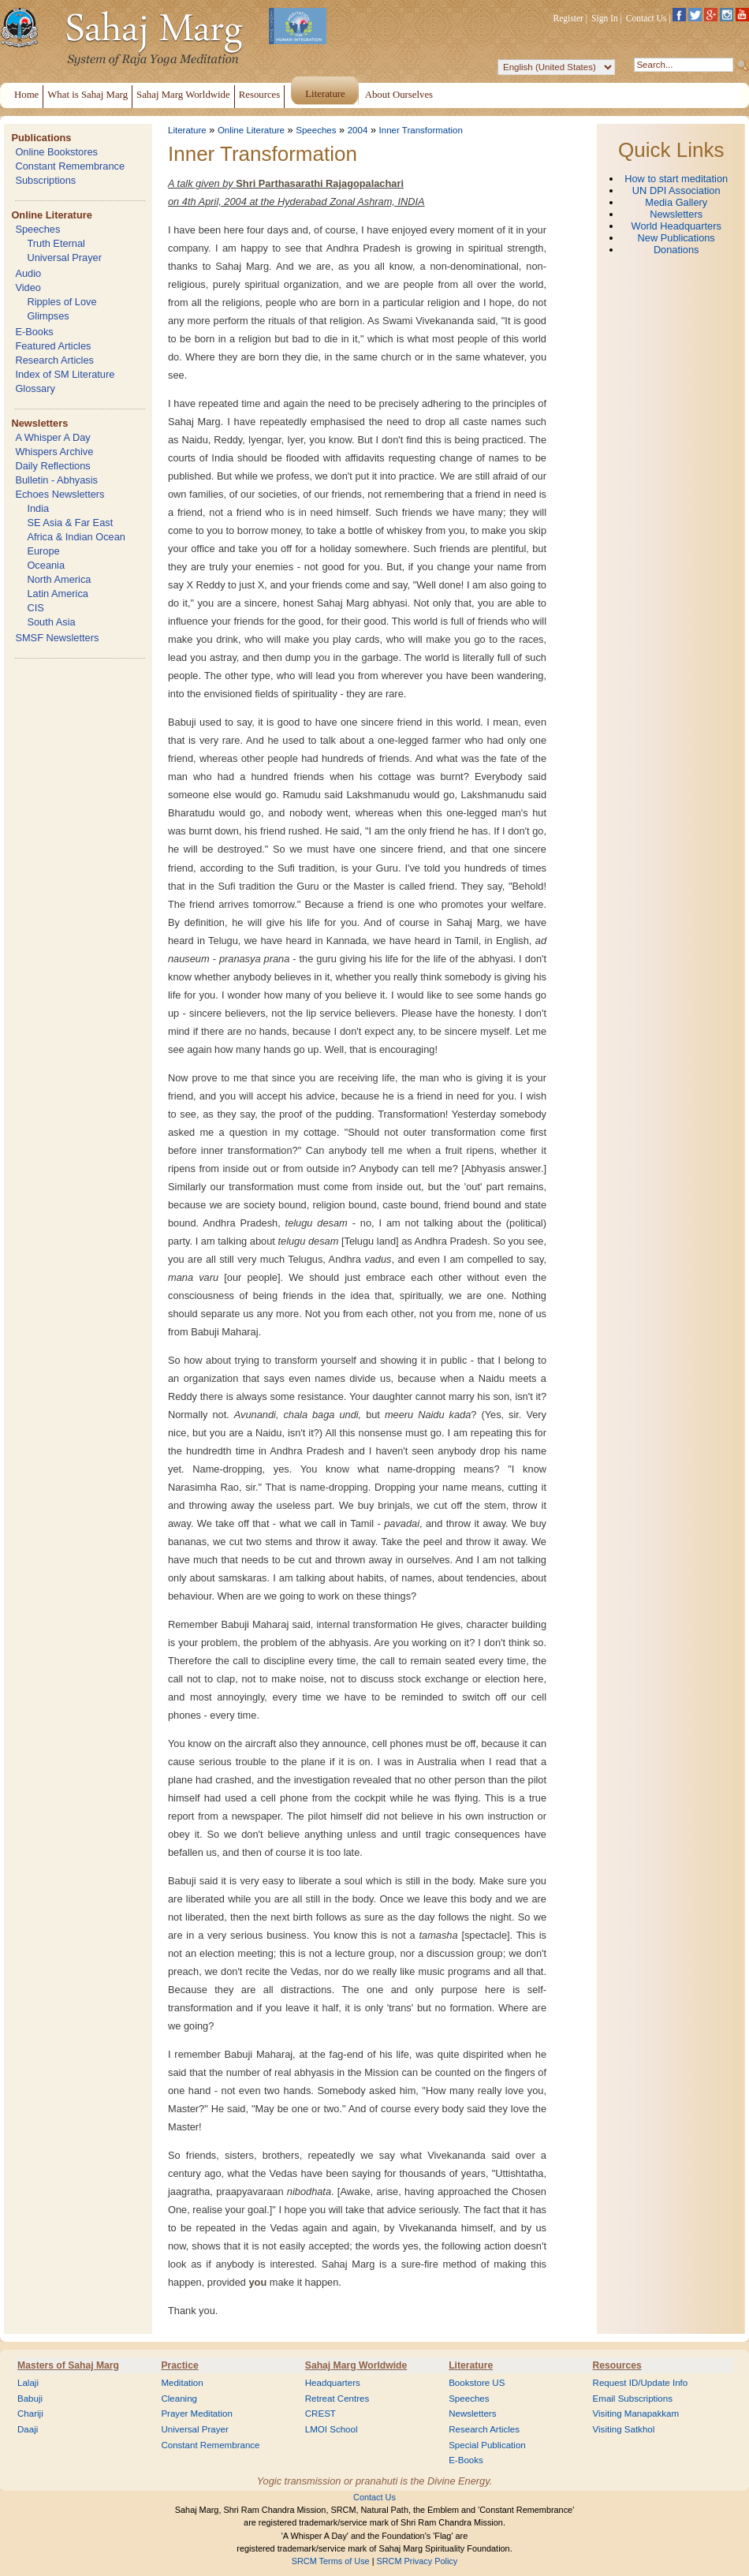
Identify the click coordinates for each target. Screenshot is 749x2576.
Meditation (182, 2382)
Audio (28, 273)
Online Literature (51, 215)
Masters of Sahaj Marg (68, 2365)
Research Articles (54, 360)
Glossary (35, 388)
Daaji (27, 2429)
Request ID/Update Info (640, 2382)
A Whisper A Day (52, 437)
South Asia (51, 622)
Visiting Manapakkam (636, 2413)
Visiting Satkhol (624, 2429)
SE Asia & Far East (70, 522)
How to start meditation (676, 179)
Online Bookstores (56, 152)
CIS (35, 608)
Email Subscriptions (633, 2398)
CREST (320, 2413)
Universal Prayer (64, 257)
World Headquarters (676, 226)
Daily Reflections (52, 466)
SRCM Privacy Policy (417, 2561)
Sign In (604, 18)
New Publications (676, 238)
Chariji (30, 2413)
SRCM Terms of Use (331, 2561)
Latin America (57, 593)
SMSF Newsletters (57, 638)
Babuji (30, 2398)
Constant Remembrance (70, 166)
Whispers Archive (54, 451)
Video (28, 287)
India (38, 508)
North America (59, 579)
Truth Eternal (56, 243)
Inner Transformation (421, 130)
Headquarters (332, 2382)
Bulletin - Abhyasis (56, 480)
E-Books (34, 332)
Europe (43, 551)
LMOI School (331, 2429)
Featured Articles (53, 346)
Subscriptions (45, 180)
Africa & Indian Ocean (76, 537)
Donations (676, 250)
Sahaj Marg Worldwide (356, 2365)
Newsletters (39, 423)
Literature (187, 130)
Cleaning (179, 2398)
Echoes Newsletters (59, 494)
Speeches (37, 229)
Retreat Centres (337, 2398)
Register (568, 18)
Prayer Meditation (197, 2413)
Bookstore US (477, 2382)
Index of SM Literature (64, 374)
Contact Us (646, 18)
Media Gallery (676, 202)
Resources (617, 2365)
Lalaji (28, 2382)
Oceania (46, 565)
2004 (358, 130)
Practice (179, 2365)
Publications (41, 138)
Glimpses (48, 316)
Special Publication (487, 2445)
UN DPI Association (676, 190)
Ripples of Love (61, 302)
